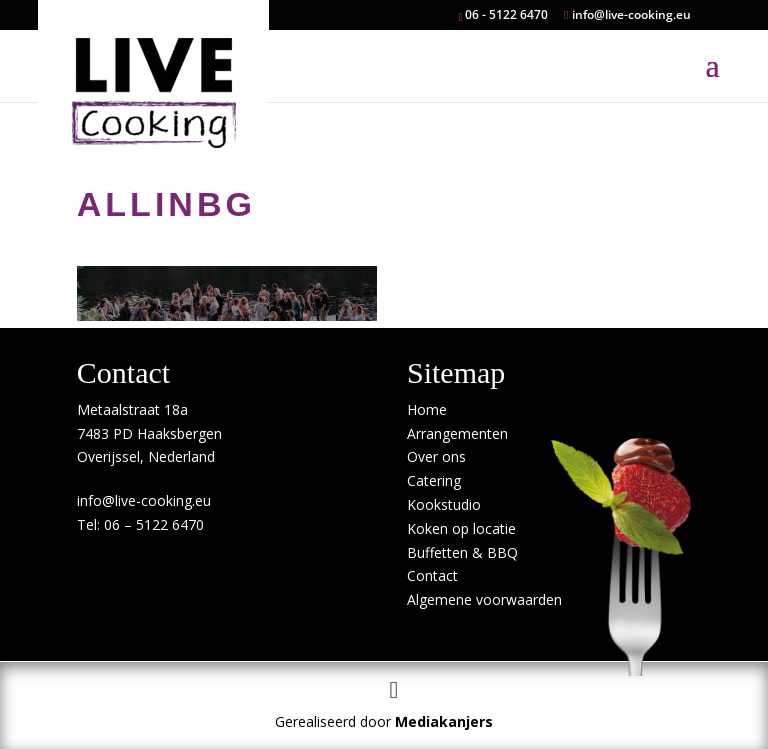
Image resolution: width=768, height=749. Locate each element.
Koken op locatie (461, 528)
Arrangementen (457, 433)
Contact (432, 575)
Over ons (436, 456)
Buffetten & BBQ (462, 552)
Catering (434, 480)
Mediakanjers (444, 721)
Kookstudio (444, 504)
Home (427, 409)
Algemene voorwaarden (484, 599)
